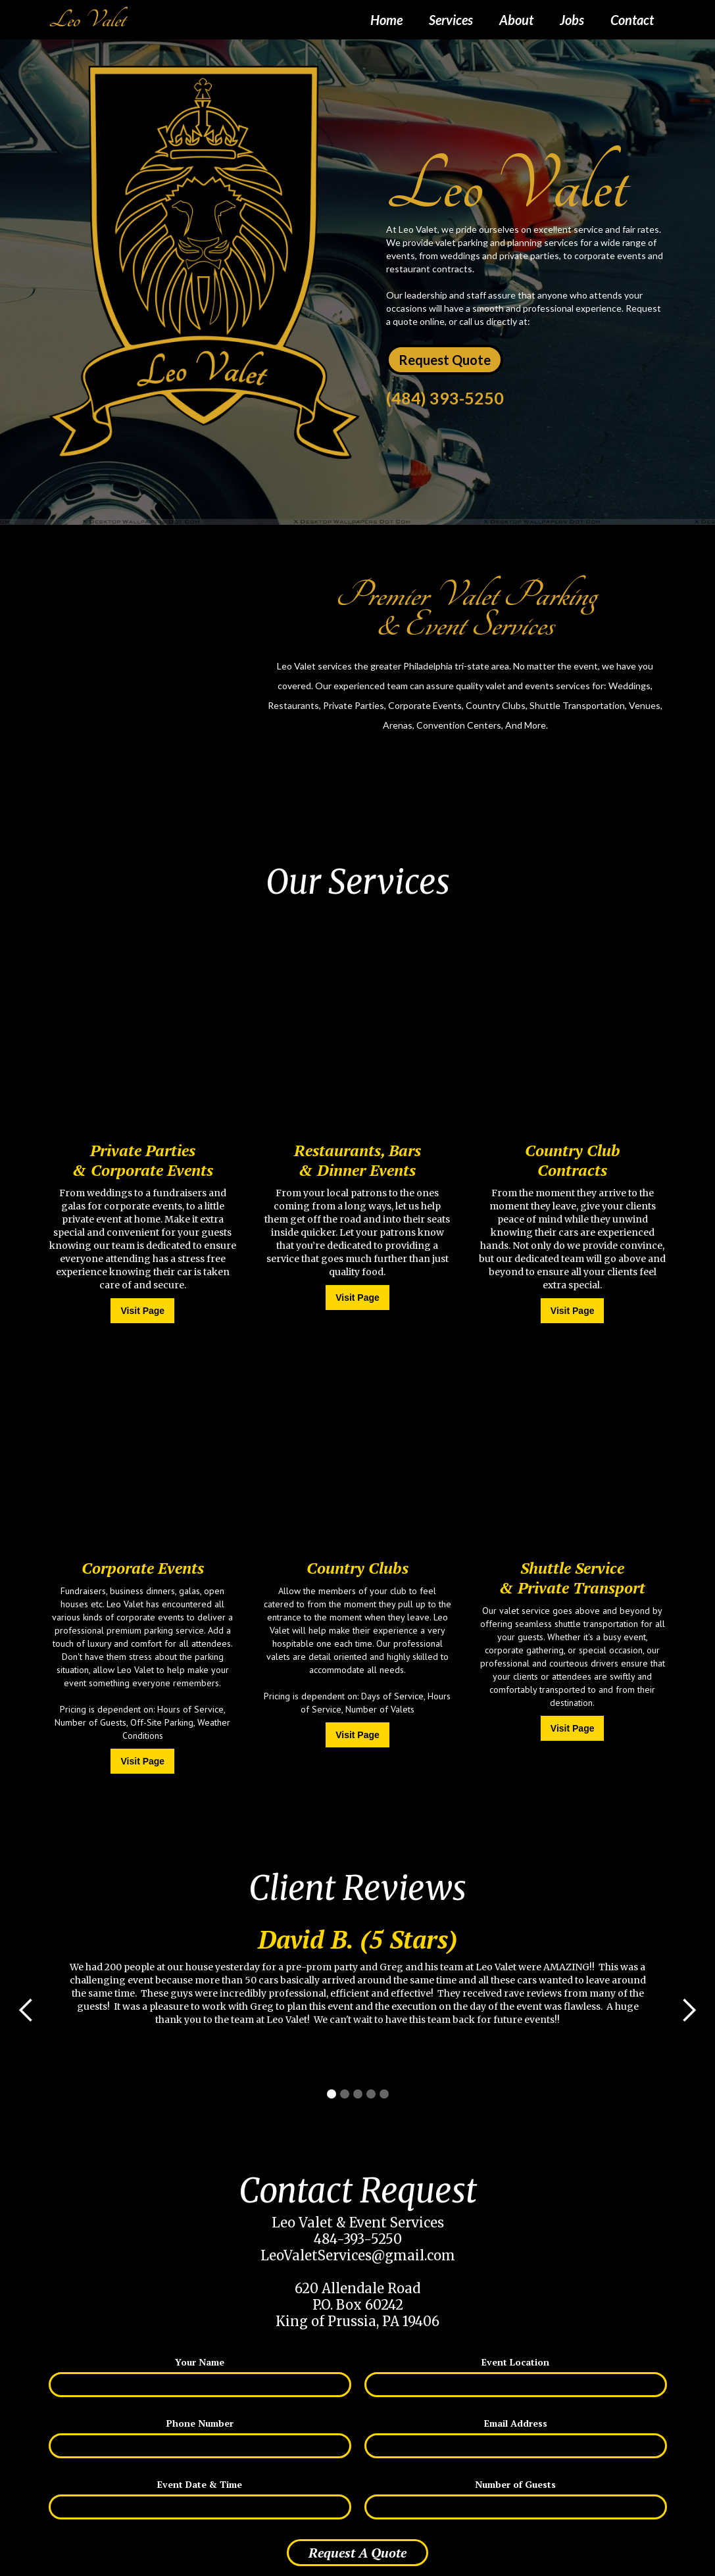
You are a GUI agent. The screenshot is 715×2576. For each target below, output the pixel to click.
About (516, 20)
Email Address (515, 2423)
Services (451, 20)
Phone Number (200, 2423)
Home (386, 20)
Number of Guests (515, 2484)
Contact (632, 20)
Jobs (572, 20)
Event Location (515, 2362)
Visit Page (142, 1310)
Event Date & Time (199, 2484)
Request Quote (445, 360)
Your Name (199, 2362)
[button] (26, 2010)
